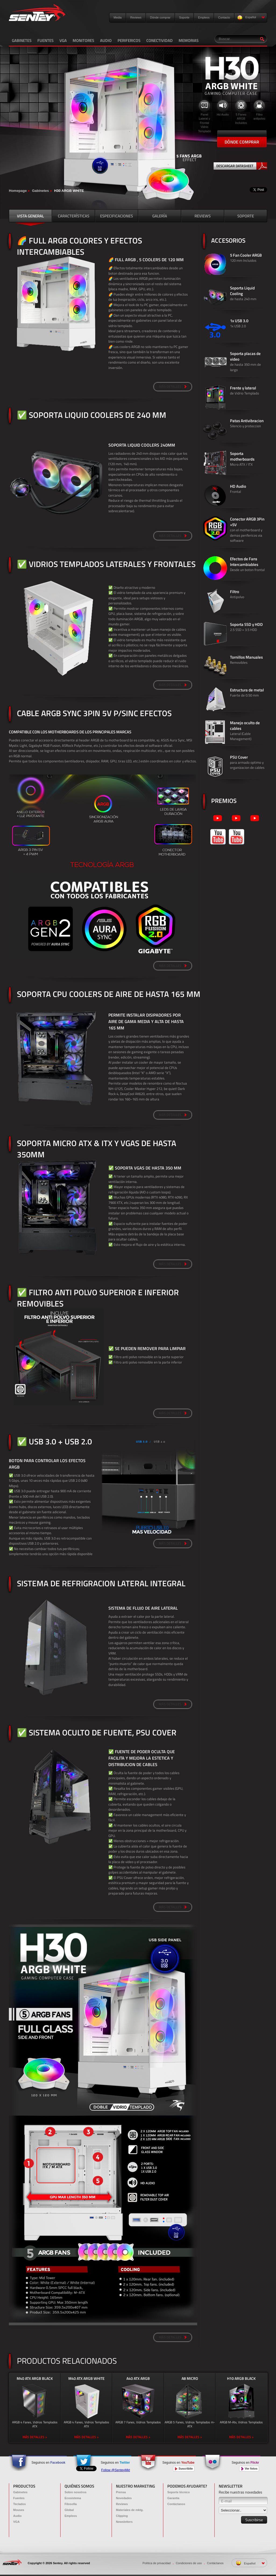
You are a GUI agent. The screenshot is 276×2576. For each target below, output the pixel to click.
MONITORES (83, 40)
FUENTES (45, 40)
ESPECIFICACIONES (116, 216)
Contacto (224, 17)
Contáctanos (176, 2504)
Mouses (18, 2510)
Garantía (173, 2498)
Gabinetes (40, 191)
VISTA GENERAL (30, 216)
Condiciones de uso (189, 2563)
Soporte (184, 17)
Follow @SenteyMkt (115, 2470)
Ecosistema (73, 2498)
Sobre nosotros (75, 2492)
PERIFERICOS (129, 40)
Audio (17, 2515)
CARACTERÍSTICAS (73, 216)
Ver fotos (249, 2468)
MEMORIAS (189, 40)
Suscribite (184, 2468)
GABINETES (21, 40)
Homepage (18, 191)
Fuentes (18, 2498)
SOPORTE (245, 216)
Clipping (122, 2515)
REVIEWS (202, 216)
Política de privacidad (157, 2563)
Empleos (204, 17)
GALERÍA (159, 216)
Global (69, 2510)
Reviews (135, 17)
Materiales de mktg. (129, 2510)
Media (118, 17)
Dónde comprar (160, 17)
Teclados (19, 2504)
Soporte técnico (178, 2492)
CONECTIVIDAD (159, 40)
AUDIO (106, 40)
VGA (63, 40)
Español (251, 17)
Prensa (121, 2492)
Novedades (124, 2498)
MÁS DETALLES (173, 386)
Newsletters (124, 2521)
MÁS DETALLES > (35, 2436)
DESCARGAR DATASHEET (241, 166)
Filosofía (71, 2504)
